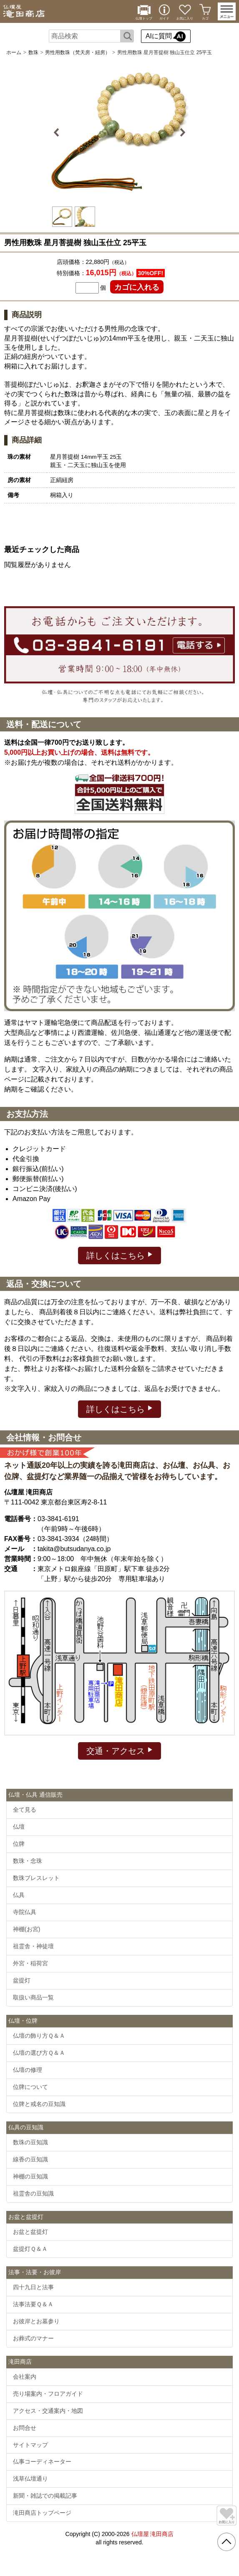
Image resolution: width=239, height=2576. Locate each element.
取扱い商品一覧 (33, 1997)
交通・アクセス (119, 1750)
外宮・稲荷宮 (30, 1963)
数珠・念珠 (27, 1860)
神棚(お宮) (26, 1929)
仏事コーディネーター (42, 2461)
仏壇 (19, 1826)
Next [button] (182, 132)
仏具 (19, 1895)
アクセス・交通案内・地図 (48, 2410)
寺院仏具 (24, 1912)
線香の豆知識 (30, 2159)
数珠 (33, 52)
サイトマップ (30, 2445)
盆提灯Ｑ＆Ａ (30, 2248)
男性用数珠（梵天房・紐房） (77, 52)
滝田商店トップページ (42, 2512)
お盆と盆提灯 (30, 2231)
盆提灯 (21, 1980)
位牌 (19, 1843)
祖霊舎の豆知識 (33, 2193)
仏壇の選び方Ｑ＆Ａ (39, 2052)
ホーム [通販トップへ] (13, 52)
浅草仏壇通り (30, 2478)
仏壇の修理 (27, 2069)
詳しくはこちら (119, 1255)
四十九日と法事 (33, 2287)
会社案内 (24, 2376)
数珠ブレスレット (36, 1878)
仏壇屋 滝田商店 (152, 2534)
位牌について (30, 2087)
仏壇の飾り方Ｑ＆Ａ (39, 2035)
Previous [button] (58, 132)
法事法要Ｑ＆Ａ (33, 2304)
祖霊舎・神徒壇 (33, 1946)
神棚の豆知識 (30, 2176)
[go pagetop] (226, 2542)
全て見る (24, 1809)
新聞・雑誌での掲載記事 (45, 2495)
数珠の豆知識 (30, 2142)
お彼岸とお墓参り (36, 2321)
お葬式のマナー (33, 2338)
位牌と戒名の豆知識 (39, 2104)
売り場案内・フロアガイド (48, 2393)
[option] (120, 132)
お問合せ (24, 2427)
